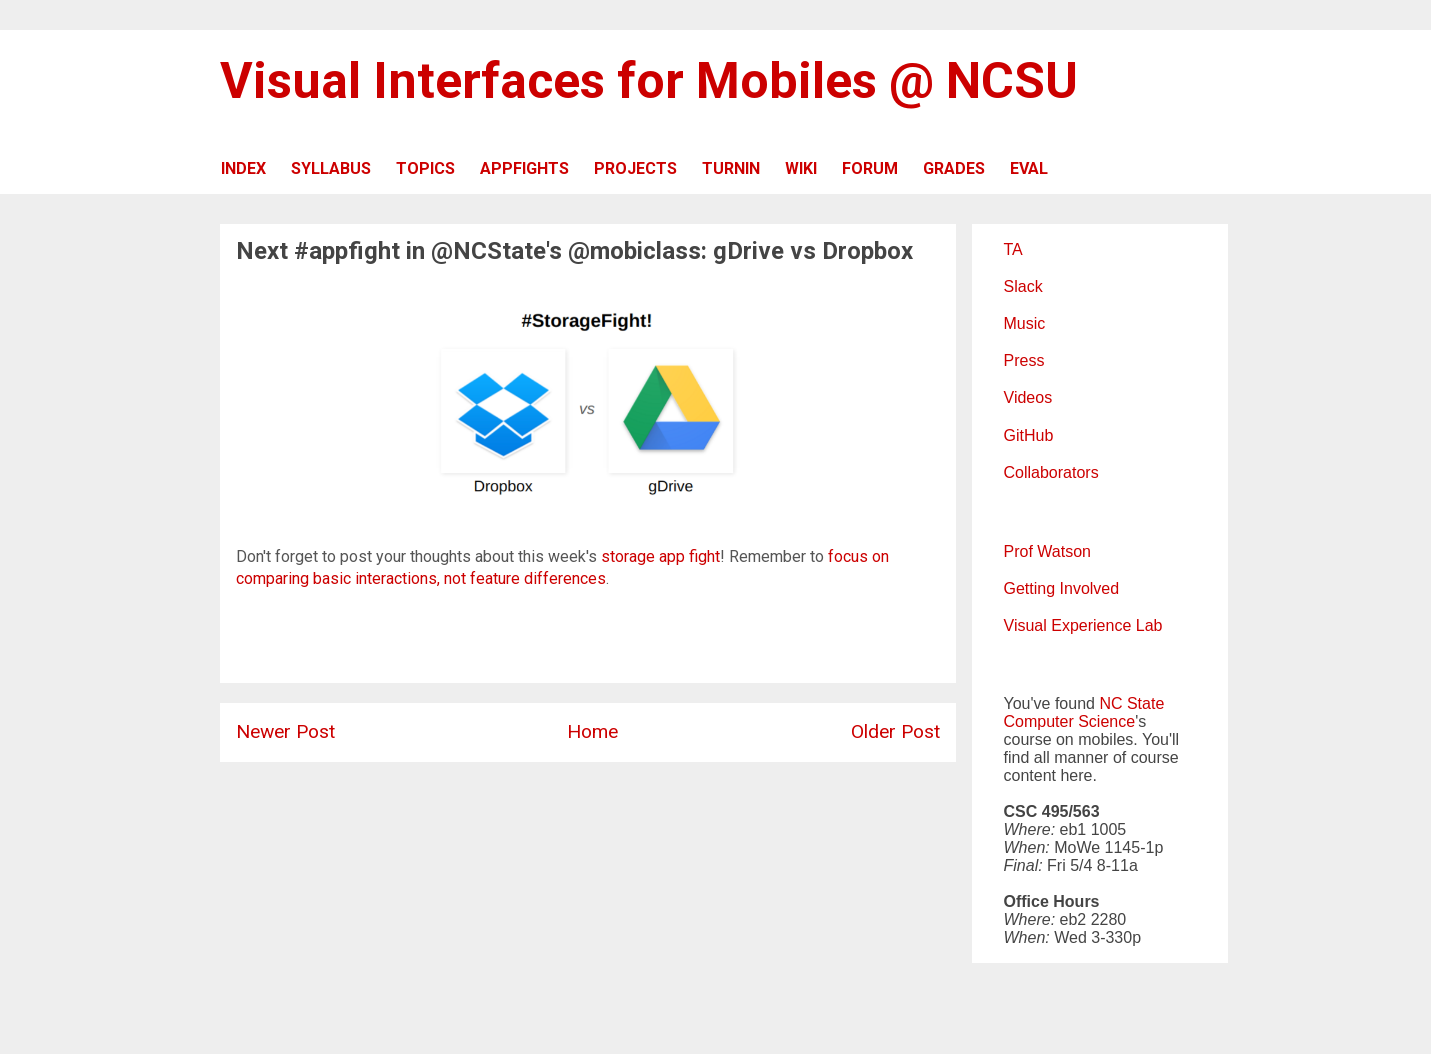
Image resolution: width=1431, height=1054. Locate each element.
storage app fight (660, 556)
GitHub (1029, 435)
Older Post (895, 731)
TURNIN (731, 168)
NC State (1131, 703)
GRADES (954, 168)
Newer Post (285, 731)
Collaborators (1051, 472)
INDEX (243, 168)
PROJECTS (635, 168)
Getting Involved (1062, 588)
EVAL (1029, 168)
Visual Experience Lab (1083, 625)
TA (1013, 249)
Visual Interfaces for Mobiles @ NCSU (649, 81)
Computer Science (1070, 721)
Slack (1023, 286)
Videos (1028, 397)
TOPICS (425, 168)
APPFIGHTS (524, 168)
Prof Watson (1047, 551)
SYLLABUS (331, 168)
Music (1025, 323)
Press (1024, 360)
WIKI (801, 168)
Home (592, 731)
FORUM (870, 168)
